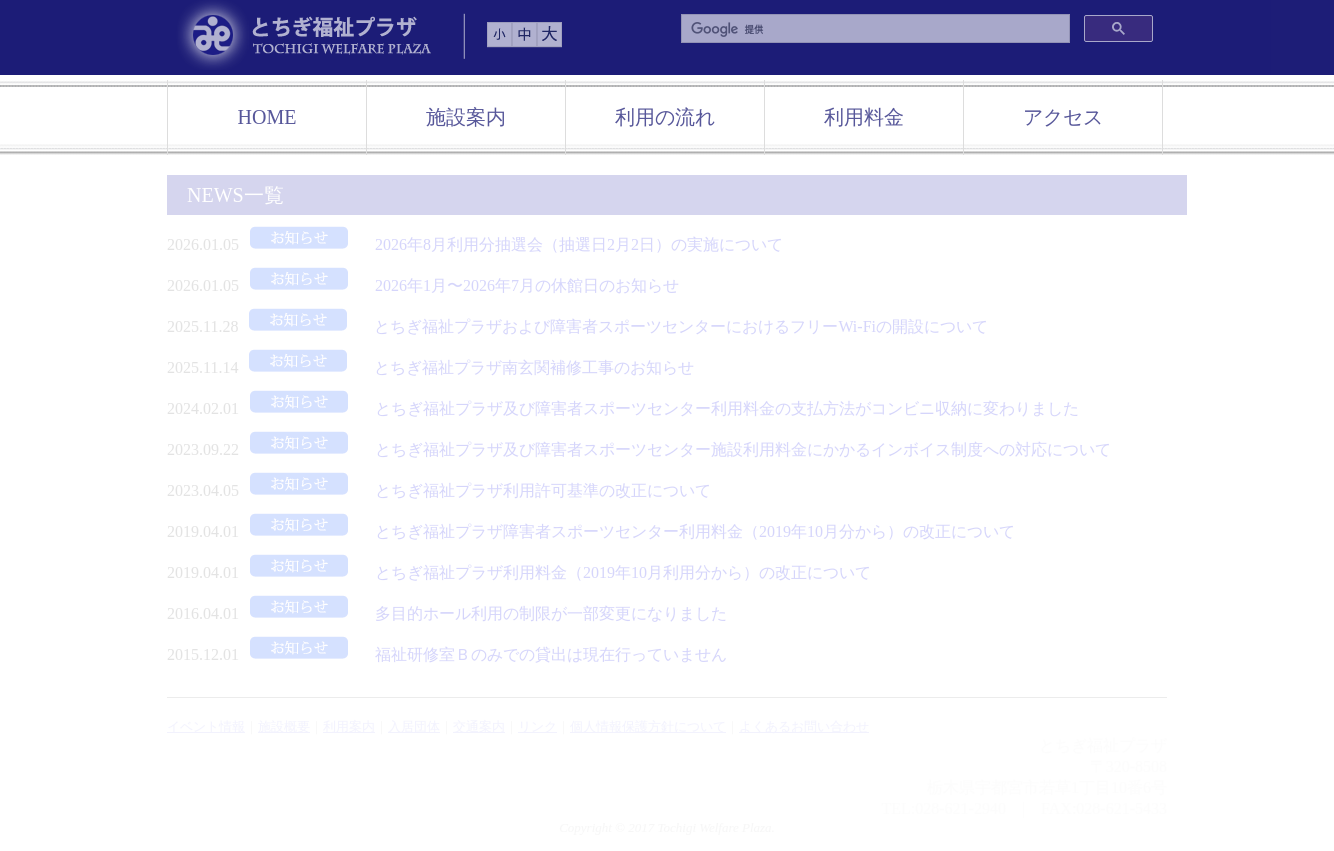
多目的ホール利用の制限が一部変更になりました (483, 613)
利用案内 (349, 726)
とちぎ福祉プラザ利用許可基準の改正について (475, 490)
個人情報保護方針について (648, 726)
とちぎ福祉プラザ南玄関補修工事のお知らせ (466, 367)
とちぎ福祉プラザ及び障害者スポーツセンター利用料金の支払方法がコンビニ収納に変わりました (659, 408)
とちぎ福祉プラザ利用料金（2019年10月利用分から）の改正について (555, 572)
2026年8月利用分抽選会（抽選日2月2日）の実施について (511, 244)
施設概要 (284, 726)
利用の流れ (665, 117)
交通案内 (479, 726)
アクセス (1063, 117)
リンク (537, 726)
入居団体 (414, 726)
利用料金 (864, 117)
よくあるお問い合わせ (804, 726)
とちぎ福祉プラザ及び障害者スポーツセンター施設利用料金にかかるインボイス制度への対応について (675, 449)
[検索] (873, 29)
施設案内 (466, 117)
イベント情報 (206, 726)
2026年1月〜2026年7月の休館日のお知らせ (459, 285)
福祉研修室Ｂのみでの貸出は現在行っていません (483, 654)
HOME (267, 117)
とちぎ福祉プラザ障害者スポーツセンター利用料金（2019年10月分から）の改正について (627, 531)
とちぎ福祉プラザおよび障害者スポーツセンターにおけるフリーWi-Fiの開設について (613, 326)
